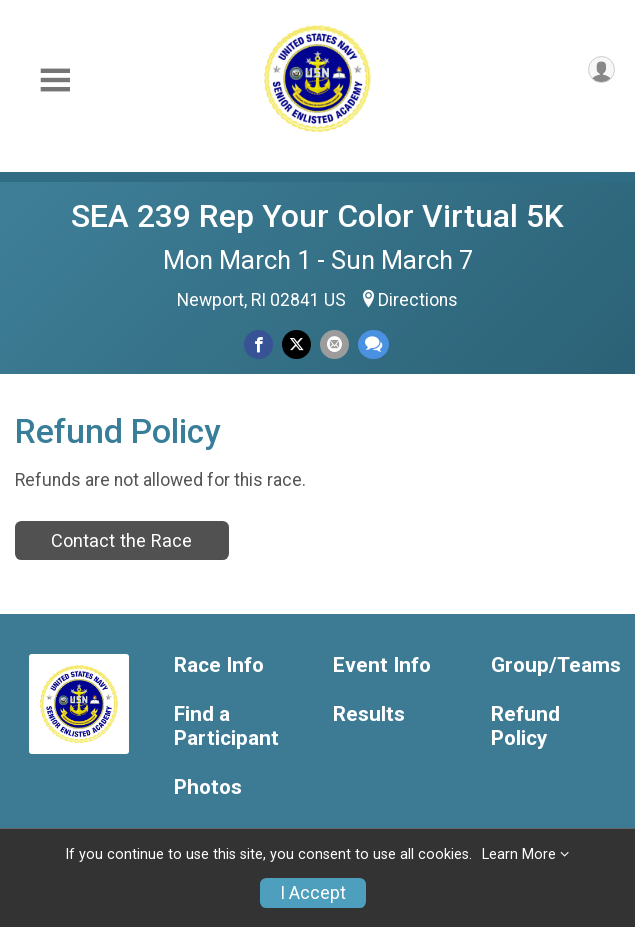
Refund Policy (525, 726)
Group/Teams (555, 665)
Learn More (519, 854)
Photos (208, 787)
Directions (418, 300)
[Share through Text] (373, 344)
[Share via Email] (334, 344)
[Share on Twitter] (296, 344)
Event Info (382, 665)
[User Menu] (601, 69)
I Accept (313, 893)
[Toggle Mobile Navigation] (55, 80)
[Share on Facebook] (258, 344)
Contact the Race (121, 540)
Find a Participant (226, 726)
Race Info (219, 665)
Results (369, 714)
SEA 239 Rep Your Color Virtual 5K (317, 216)
